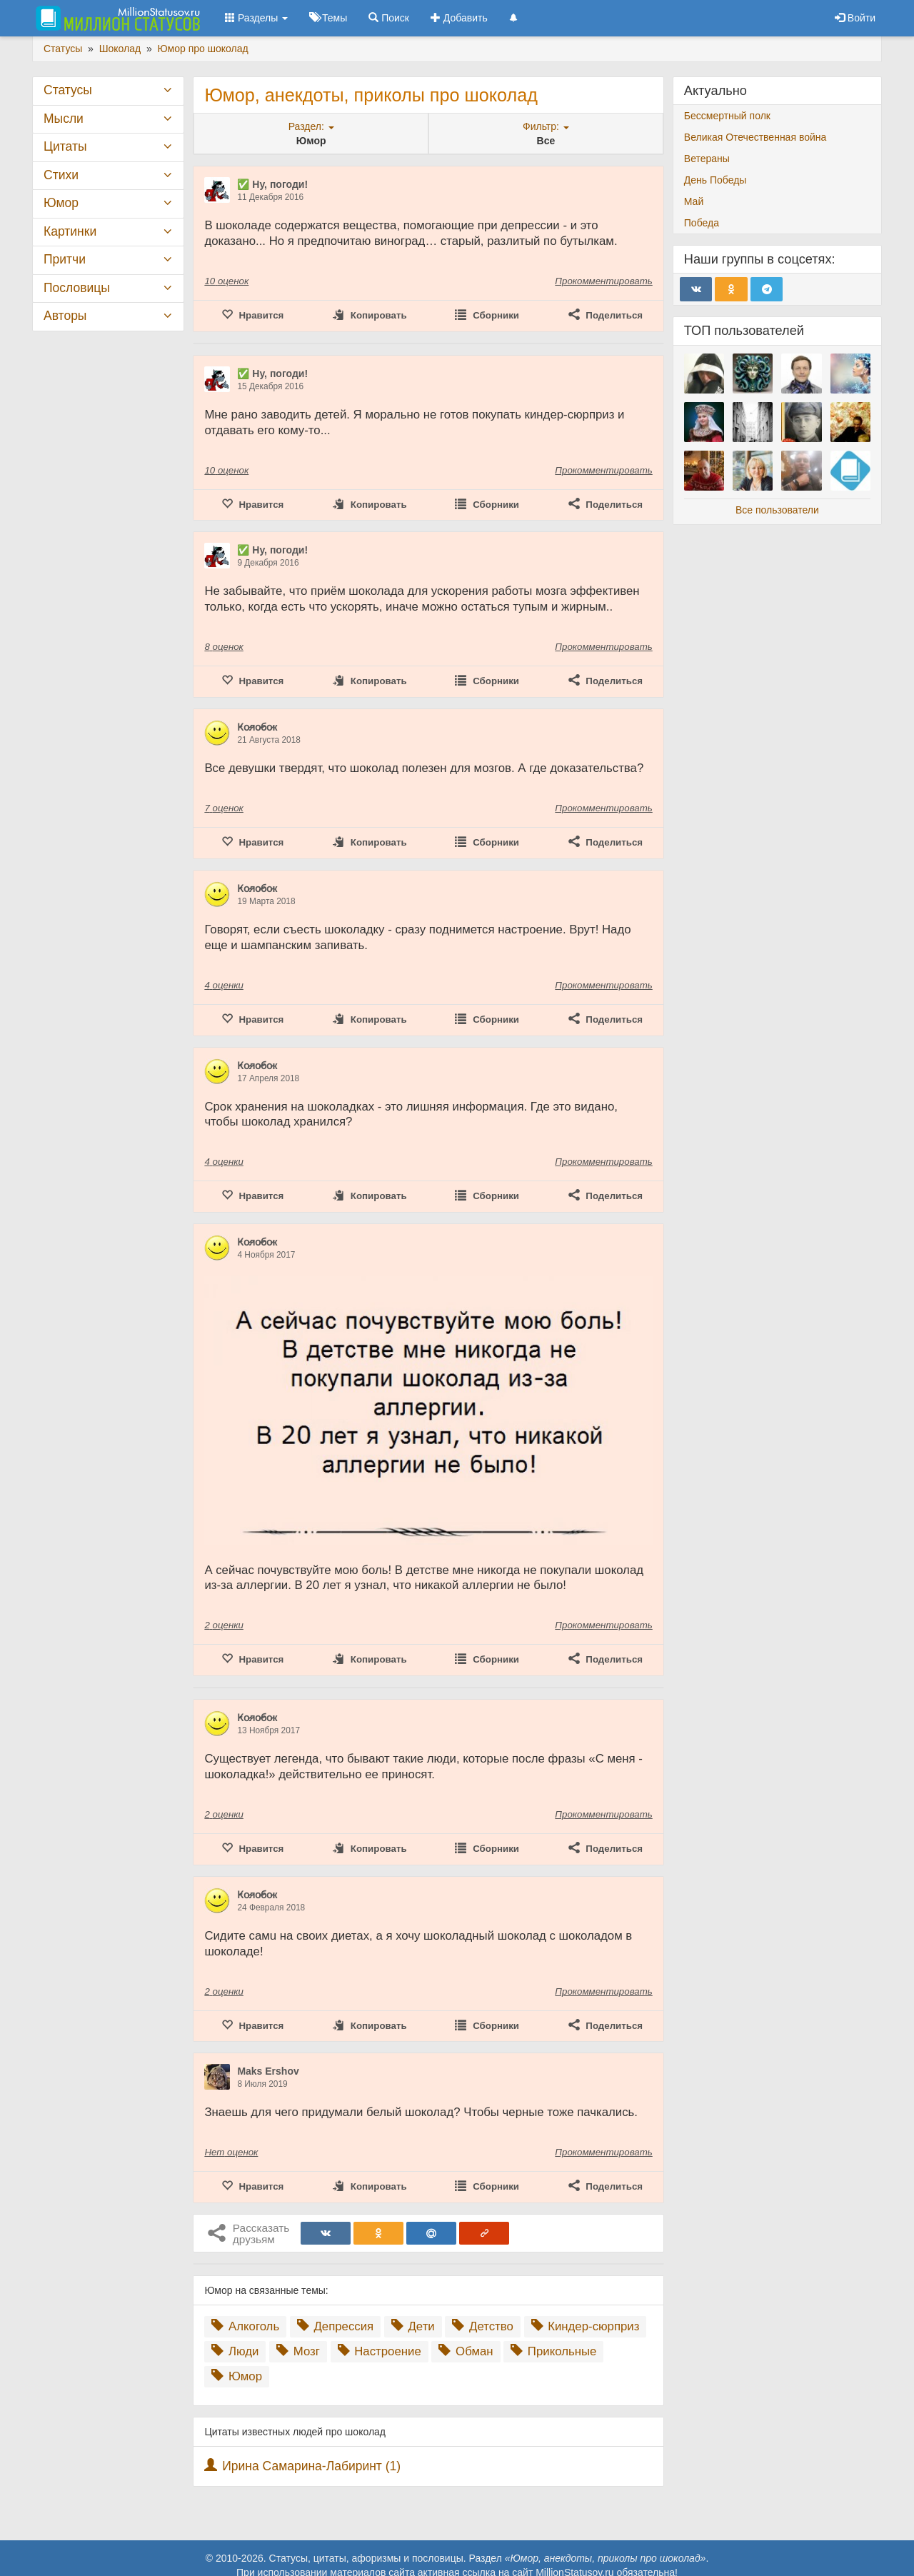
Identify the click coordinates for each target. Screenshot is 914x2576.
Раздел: (311, 126)
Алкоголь (245, 2326)
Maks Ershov (267, 2071)
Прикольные (553, 2351)
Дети (413, 2326)
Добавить (459, 18)
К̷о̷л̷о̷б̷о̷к (257, 727)
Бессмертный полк (727, 115)
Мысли (64, 118)
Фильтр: (546, 126)
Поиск (388, 18)
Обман (465, 2351)
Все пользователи (777, 510)
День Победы (715, 180)
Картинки (70, 231)
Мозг (298, 2351)
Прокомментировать (603, 281)
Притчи (65, 259)
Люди (234, 2351)
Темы (328, 18)
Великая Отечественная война (755, 137)
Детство (482, 2326)
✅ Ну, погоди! (272, 184)
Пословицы (77, 288)
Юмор (236, 2376)
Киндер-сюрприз (585, 2326)
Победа (701, 223)
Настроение (379, 2351)
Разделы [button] (256, 18)
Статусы (68, 90)
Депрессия (335, 2326)
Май (693, 201)
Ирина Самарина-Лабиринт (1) (311, 2466)
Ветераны (707, 158)
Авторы (65, 316)
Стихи (61, 175)
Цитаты (65, 146)
